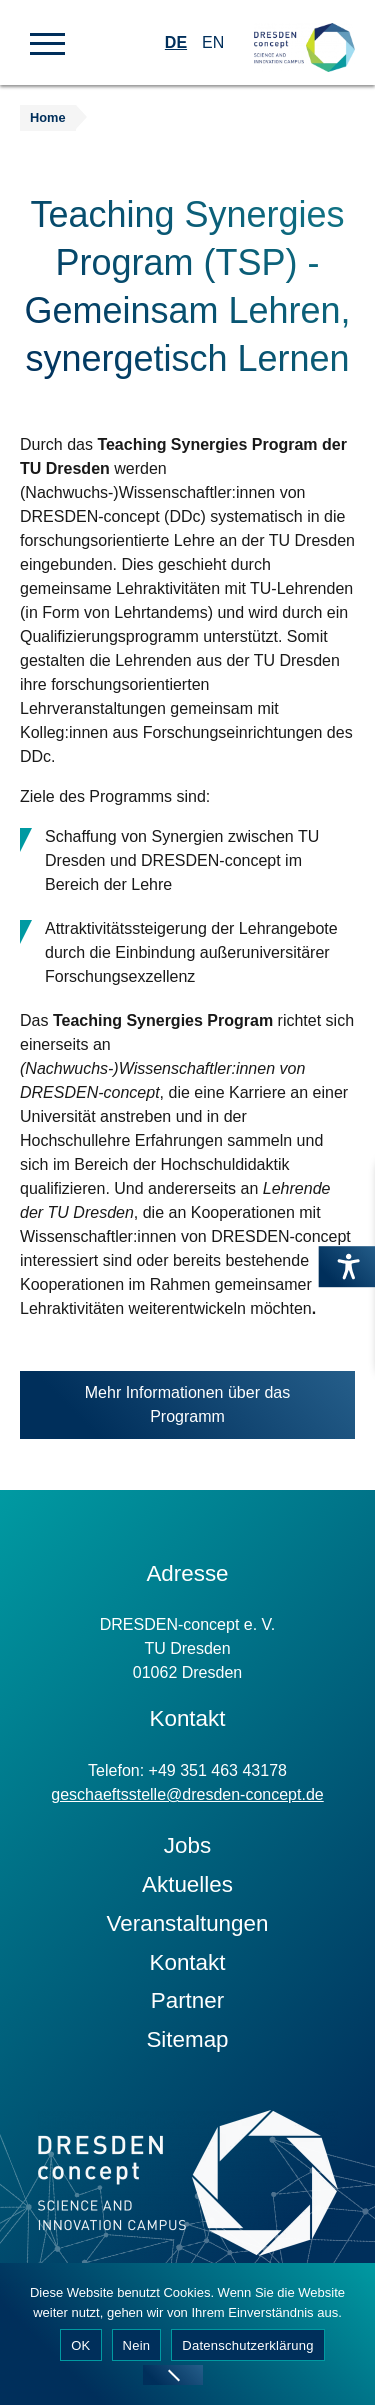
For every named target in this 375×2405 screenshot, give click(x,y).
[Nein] (173, 2375)
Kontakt (188, 1962)
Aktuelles (187, 1884)
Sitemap (187, 2039)
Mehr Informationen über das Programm (187, 1411)
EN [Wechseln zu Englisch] (213, 42)
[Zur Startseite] (304, 30)
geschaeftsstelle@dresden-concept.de (187, 1794)
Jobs (187, 1845)
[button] (47, 42)
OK (80, 2345)
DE (176, 42)
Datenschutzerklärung (247, 2345)
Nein (137, 2345)
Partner (187, 2000)
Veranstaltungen (188, 1923)
